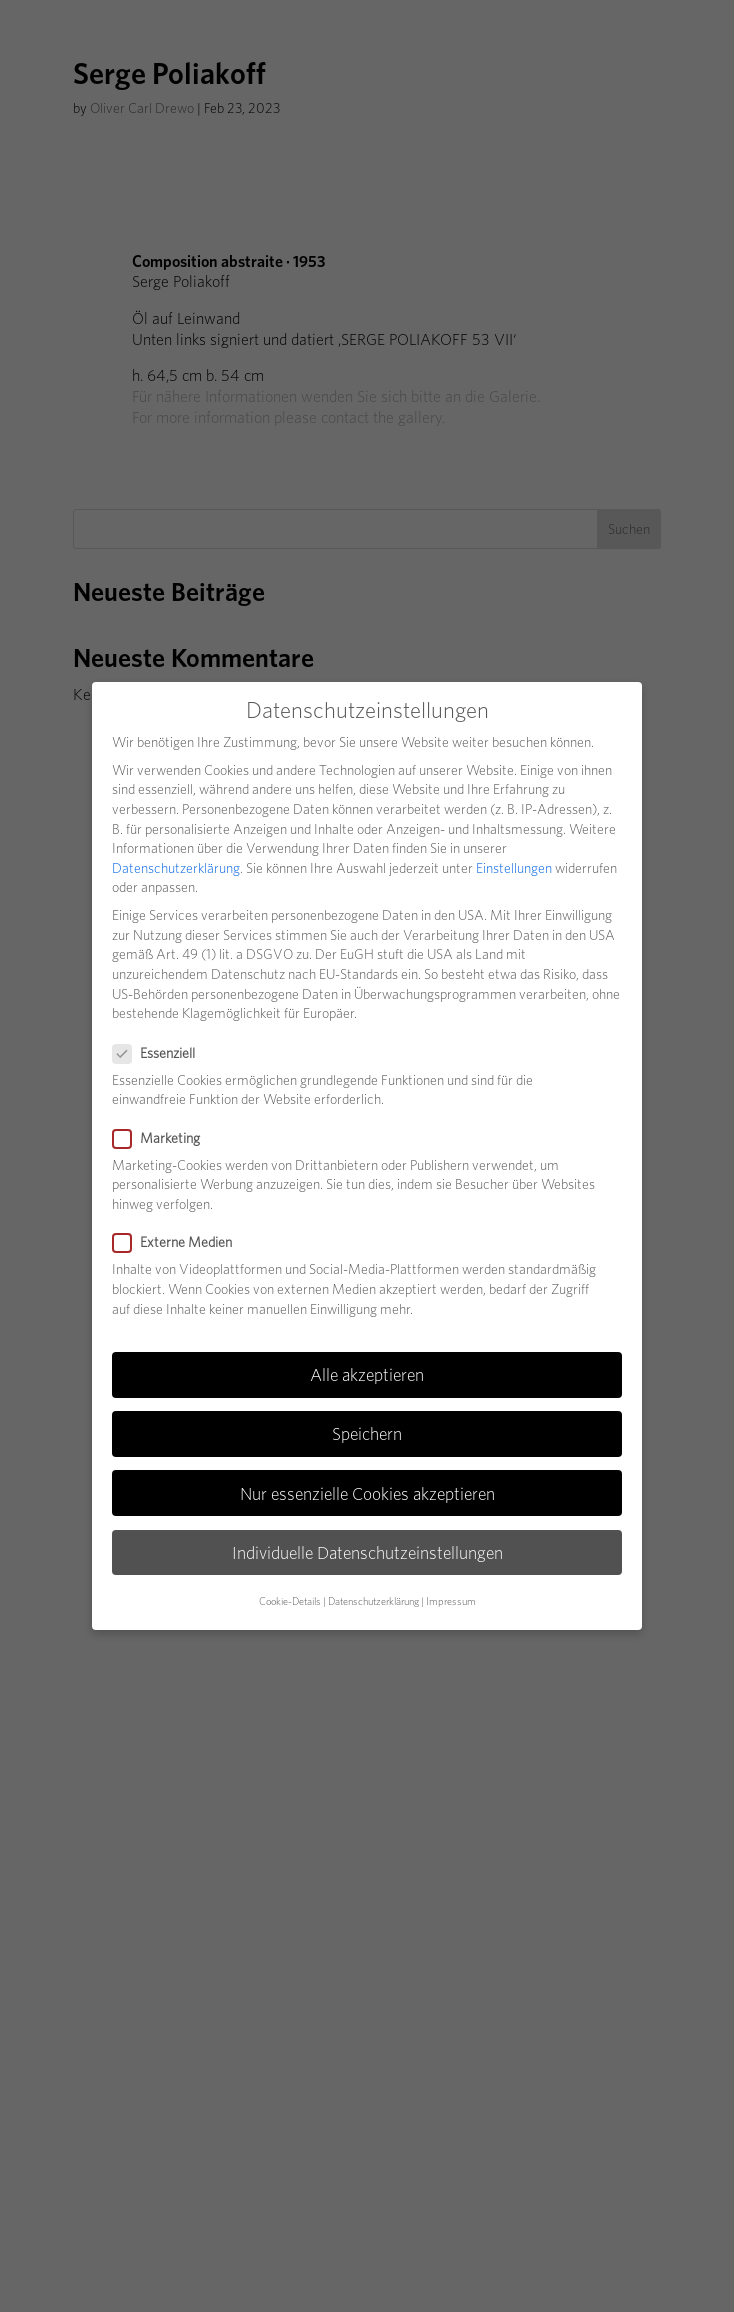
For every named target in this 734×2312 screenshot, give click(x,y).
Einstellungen (514, 868)
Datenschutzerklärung (176, 868)
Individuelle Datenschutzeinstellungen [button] (367, 1552)
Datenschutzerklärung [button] (373, 1601)
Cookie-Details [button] (290, 1601)
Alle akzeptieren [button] (367, 1374)
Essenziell (162, 1053)
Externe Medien (180, 1242)
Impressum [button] (451, 1601)
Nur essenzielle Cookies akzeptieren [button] (367, 1493)
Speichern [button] (367, 1433)
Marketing (164, 1138)
